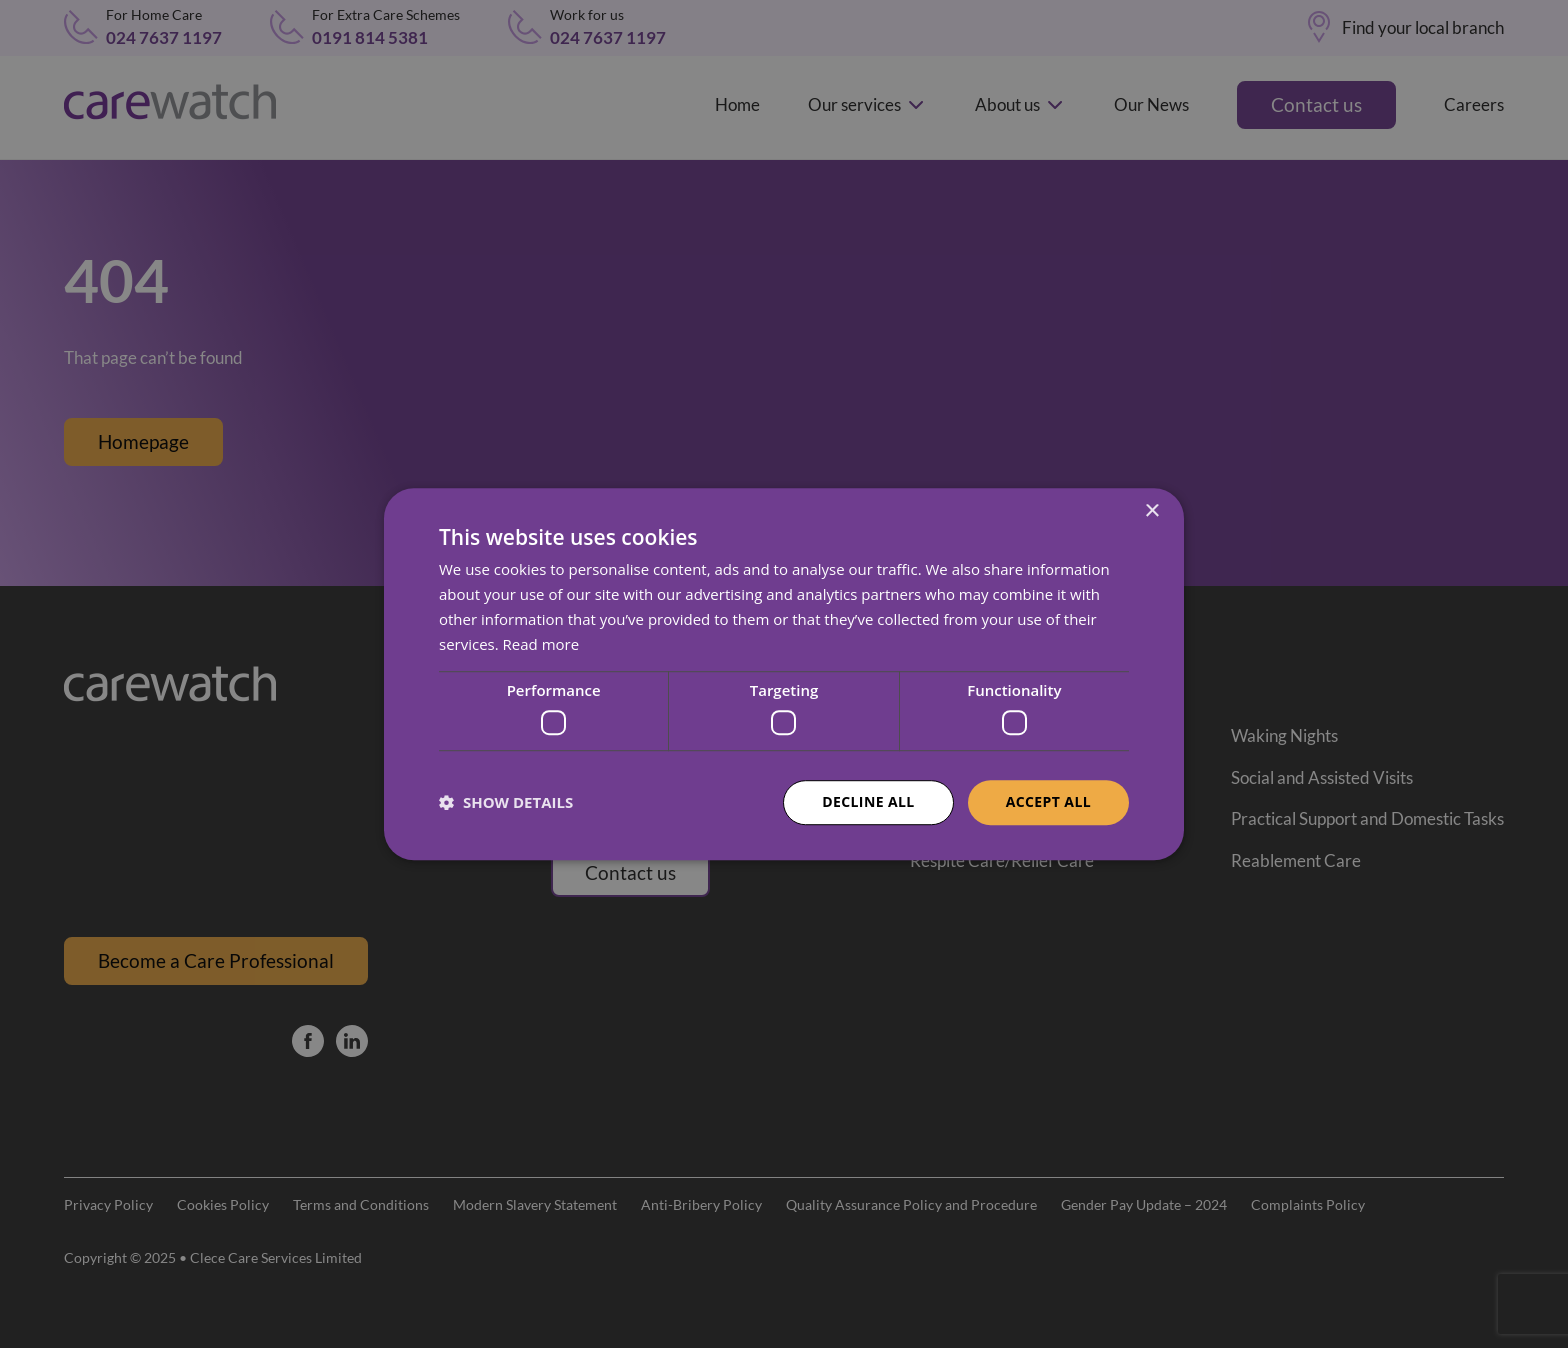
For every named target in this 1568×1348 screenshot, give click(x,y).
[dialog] (784, 674)
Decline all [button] (868, 801)
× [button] (1151, 511)
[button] (506, 802)
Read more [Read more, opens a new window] (541, 644)
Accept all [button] (1048, 801)
